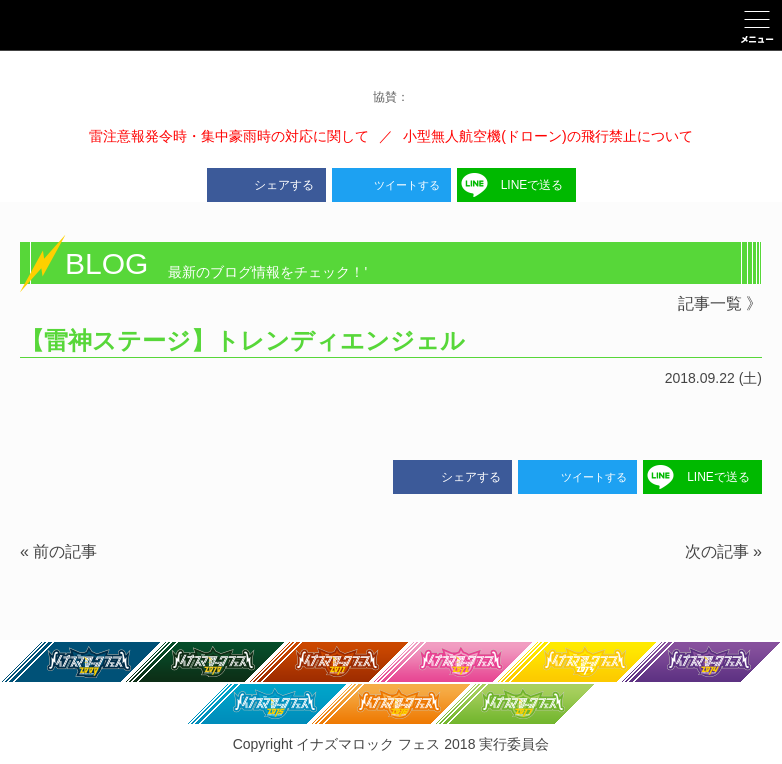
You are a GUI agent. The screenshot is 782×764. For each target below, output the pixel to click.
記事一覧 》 (720, 303)
